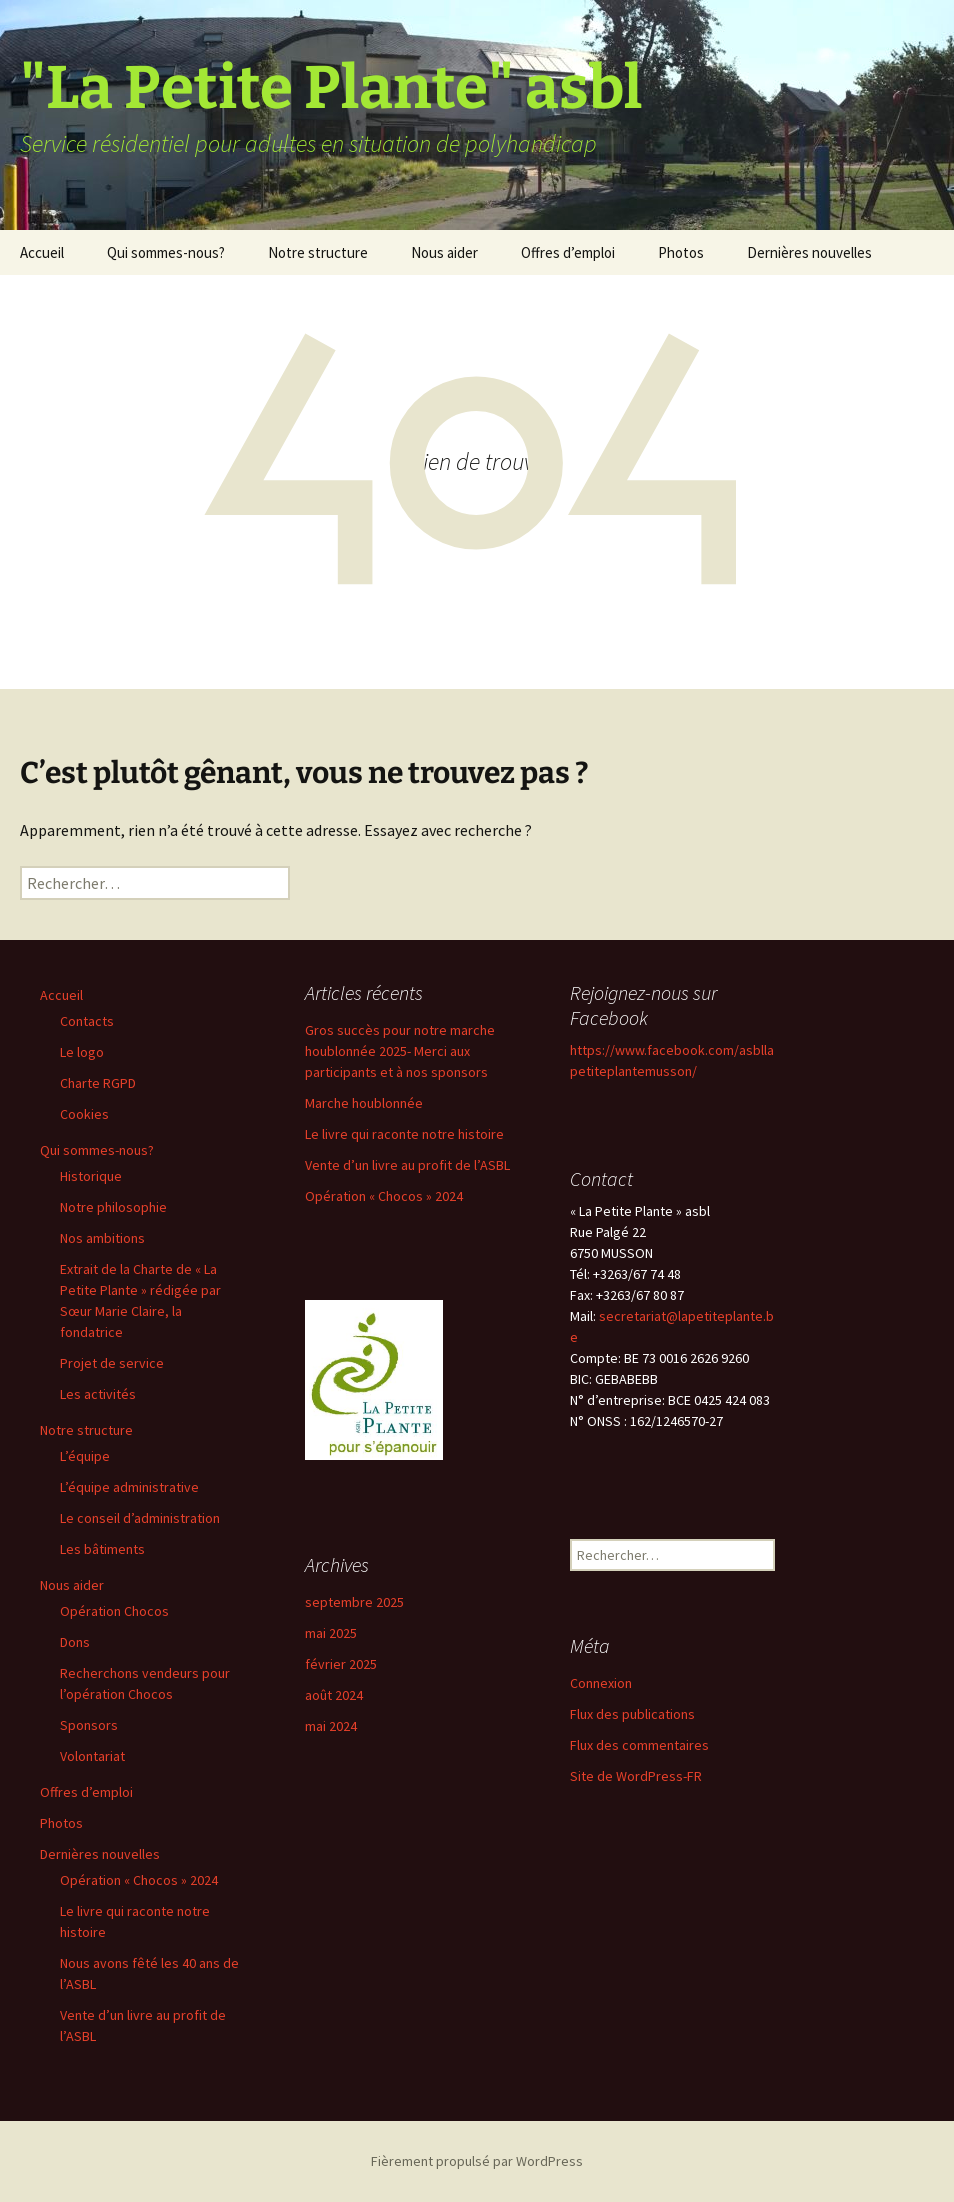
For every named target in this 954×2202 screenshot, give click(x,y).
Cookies (84, 1114)
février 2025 (341, 1664)
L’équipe (85, 1456)
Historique (91, 1176)
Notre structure (318, 252)
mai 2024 (331, 1726)
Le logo (82, 1052)
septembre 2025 (354, 1602)
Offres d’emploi (568, 252)
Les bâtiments (102, 1549)
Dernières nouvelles (809, 252)
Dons (75, 1642)
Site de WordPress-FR (636, 1776)
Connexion (601, 1683)
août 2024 (334, 1695)
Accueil (42, 252)
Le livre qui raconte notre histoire (404, 1134)
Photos (681, 252)
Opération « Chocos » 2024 (139, 1880)
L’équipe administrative (129, 1487)
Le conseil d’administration (140, 1518)
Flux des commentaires (639, 1745)
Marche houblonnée (364, 1103)
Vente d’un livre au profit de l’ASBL (407, 1165)
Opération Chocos (114, 1611)
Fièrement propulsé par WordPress (477, 2161)
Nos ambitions (102, 1238)
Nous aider (444, 252)
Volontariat (92, 1756)
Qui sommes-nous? (166, 252)
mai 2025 (331, 1633)
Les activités (98, 1394)
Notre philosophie (113, 1207)
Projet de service (112, 1363)
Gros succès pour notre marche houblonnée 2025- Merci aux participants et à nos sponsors (400, 1051)
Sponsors (89, 1725)
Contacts (87, 1021)
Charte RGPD (98, 1083)
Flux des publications (632, 1714)
